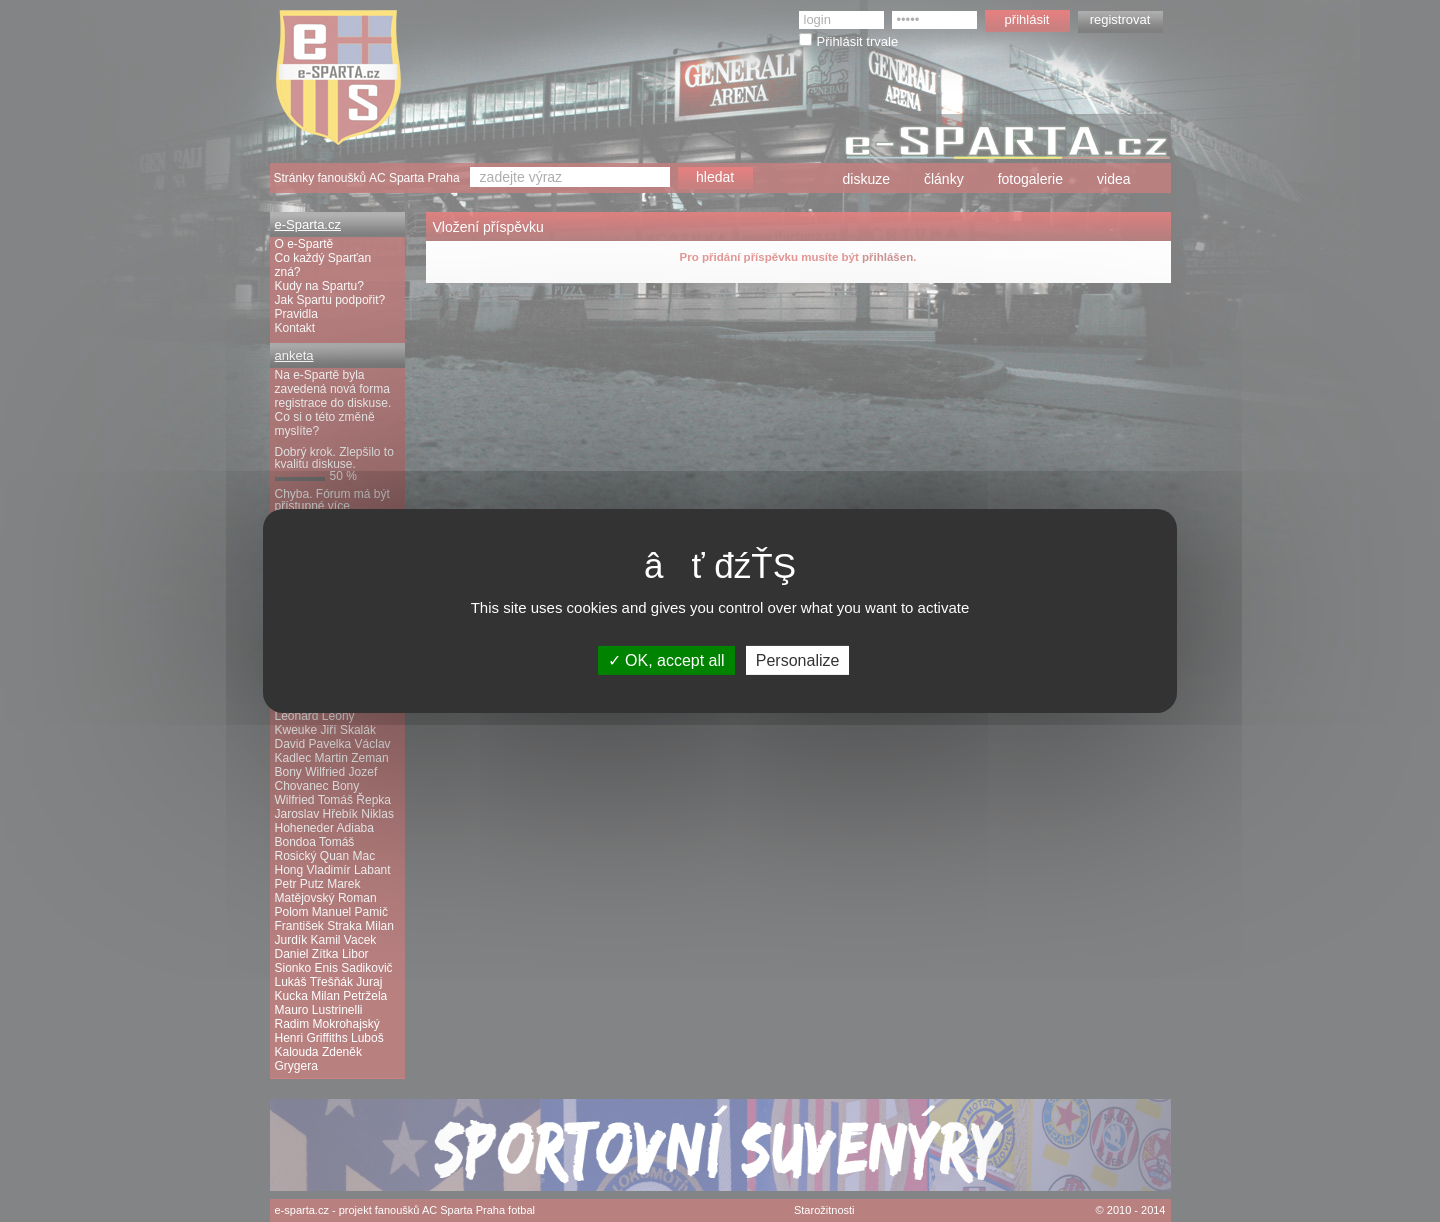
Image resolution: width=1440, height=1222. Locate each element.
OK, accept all (666, 660)
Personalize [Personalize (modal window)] (798, 660)
